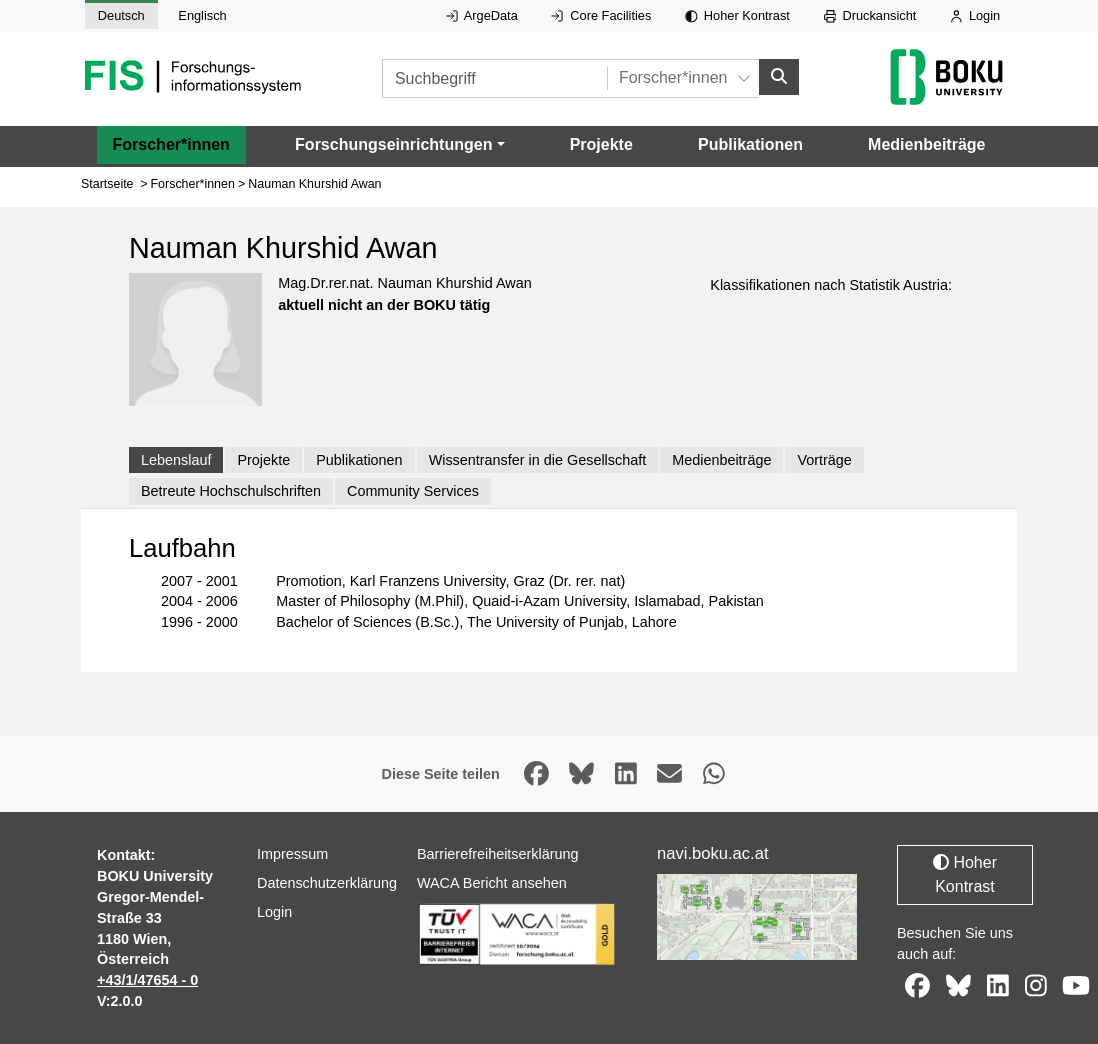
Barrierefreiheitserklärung (498, 854)
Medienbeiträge (926, 143)
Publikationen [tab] (359, 459)
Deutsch (121, 15)
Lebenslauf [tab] (176, 459)
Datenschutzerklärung (327, 883)
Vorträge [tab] (824, 459)
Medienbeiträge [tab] (721, 459)
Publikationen (750, 143)
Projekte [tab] (263, 459)
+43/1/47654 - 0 (147, 980)
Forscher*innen (171, 143)
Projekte (601, 143)
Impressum (292, 854)
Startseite (107, 183)
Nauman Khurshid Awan (314, 183)
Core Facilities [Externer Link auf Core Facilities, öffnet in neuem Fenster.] (601, 15)
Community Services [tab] (413, 491)
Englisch (202, 15)
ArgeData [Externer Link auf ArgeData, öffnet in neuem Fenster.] (482, 15)
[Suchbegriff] (494, 78)
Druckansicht (870, 15)
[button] (399, 144)
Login (975, 15)
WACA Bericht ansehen (492, 883)
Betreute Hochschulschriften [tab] (231, 491)
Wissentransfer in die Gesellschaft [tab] (538, 459)
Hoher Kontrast (737, 15)
